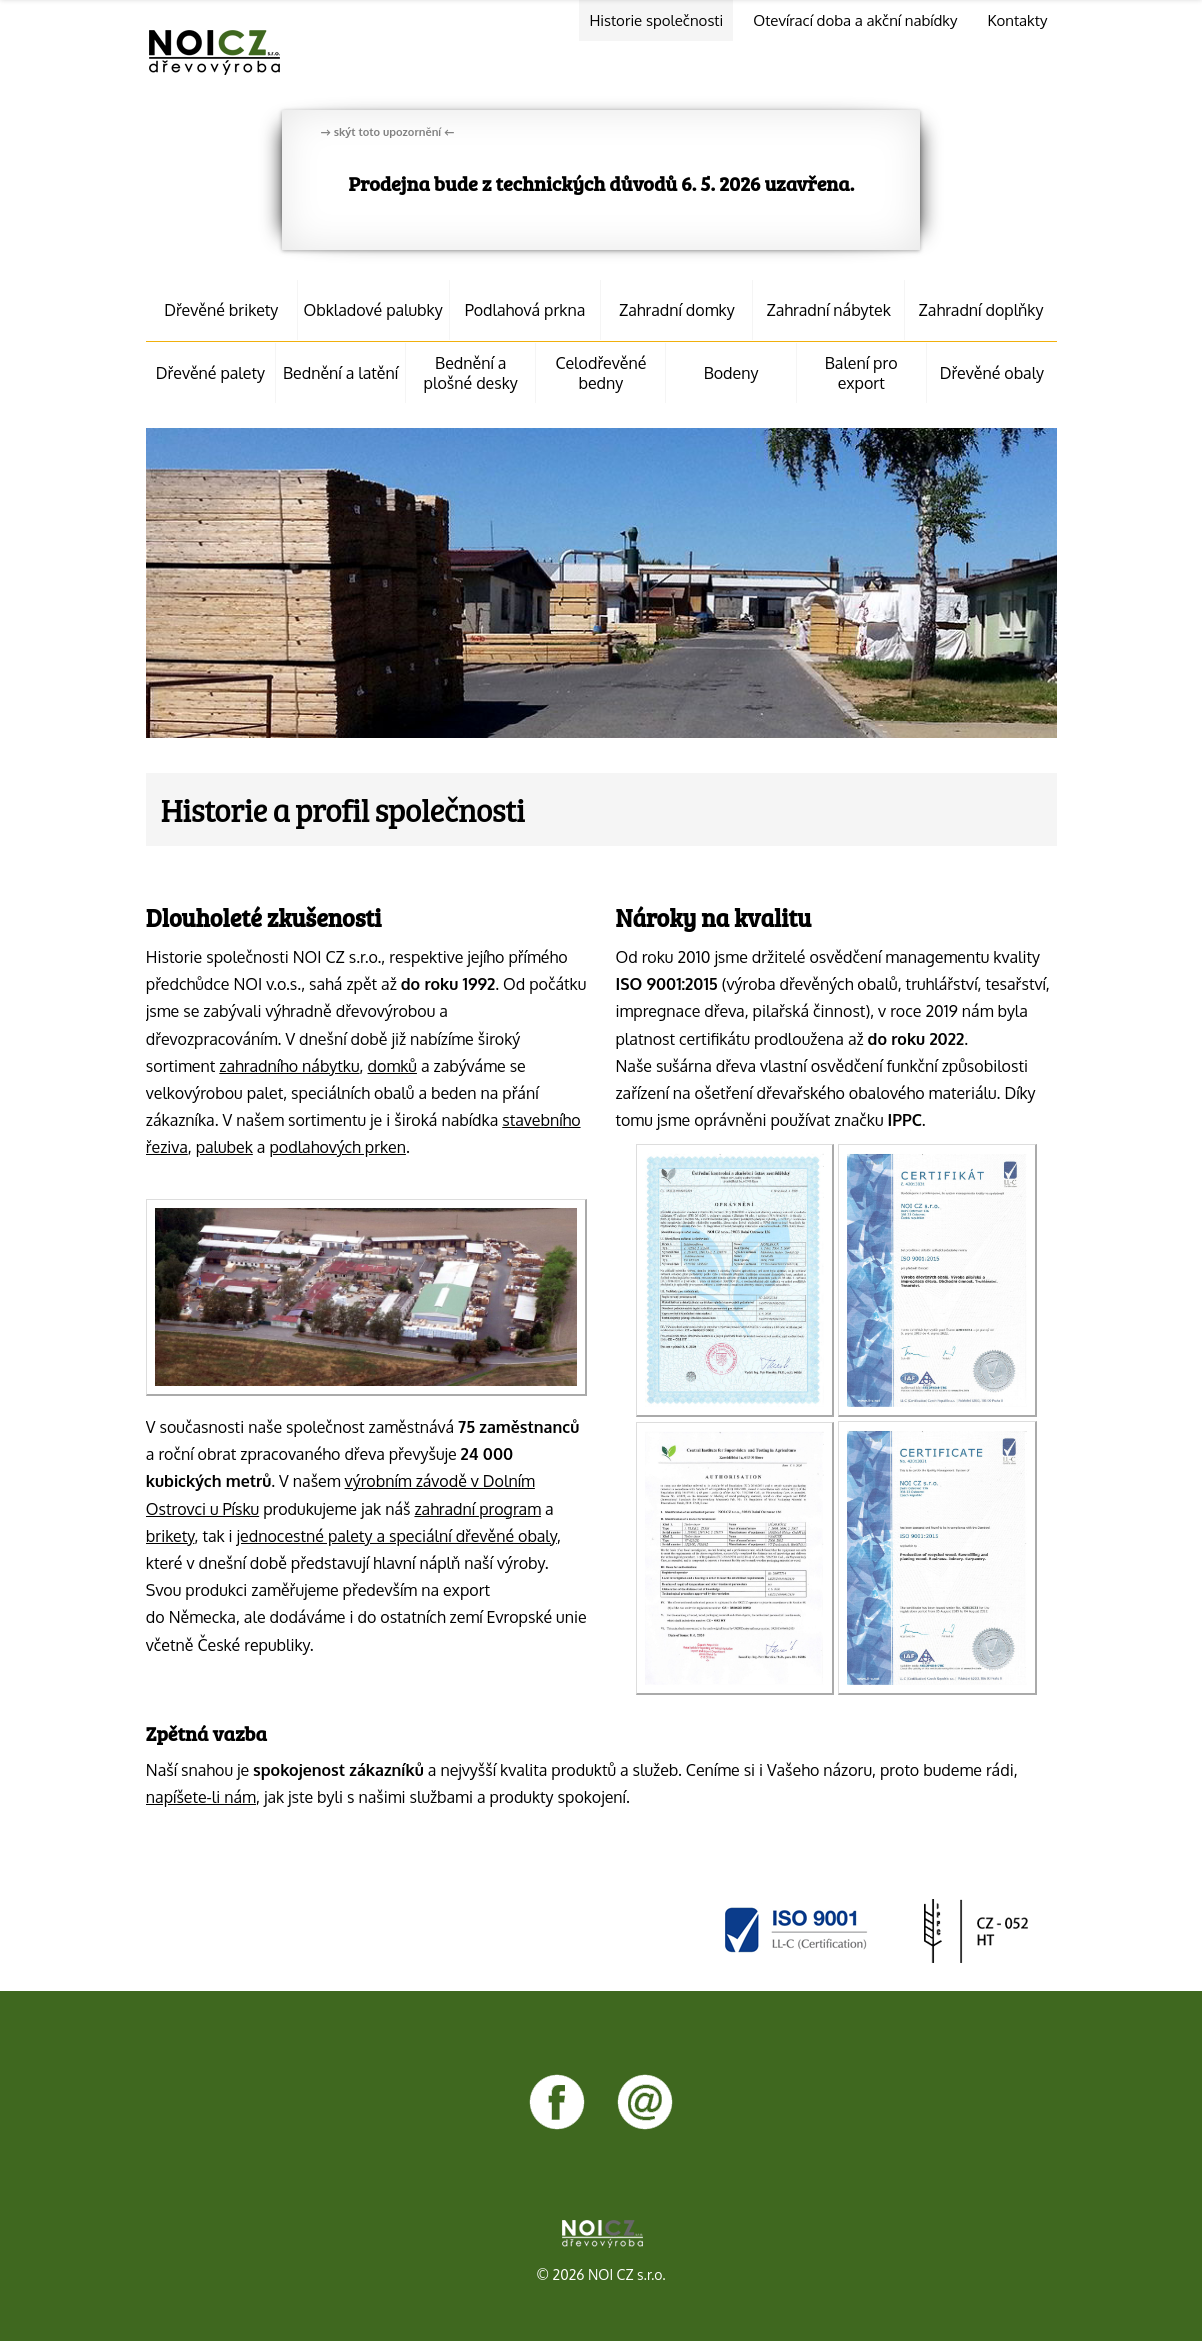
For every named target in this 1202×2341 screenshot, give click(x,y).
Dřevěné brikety (221, 310)
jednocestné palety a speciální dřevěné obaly (397, 1536)
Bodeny (731, 373)
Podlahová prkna (525, 310)
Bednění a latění (340, 373)
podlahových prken (337, 1147)
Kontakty (1017, 20)
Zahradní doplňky (981, 310)
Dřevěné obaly (992, 373)
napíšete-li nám (201, 1797)
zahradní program (477, 1509)
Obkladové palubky (373, 310)
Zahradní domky (677, 310)
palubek (224, 1147)
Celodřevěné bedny (600, 373)
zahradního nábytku (289, 1066)
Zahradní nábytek (829, 310)
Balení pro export (861, 373)
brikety (170, 1536)
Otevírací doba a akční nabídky (855, 20)
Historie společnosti (656, 20)
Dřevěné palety (210, 373)
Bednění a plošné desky (471, 373)
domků (392, 1066)
